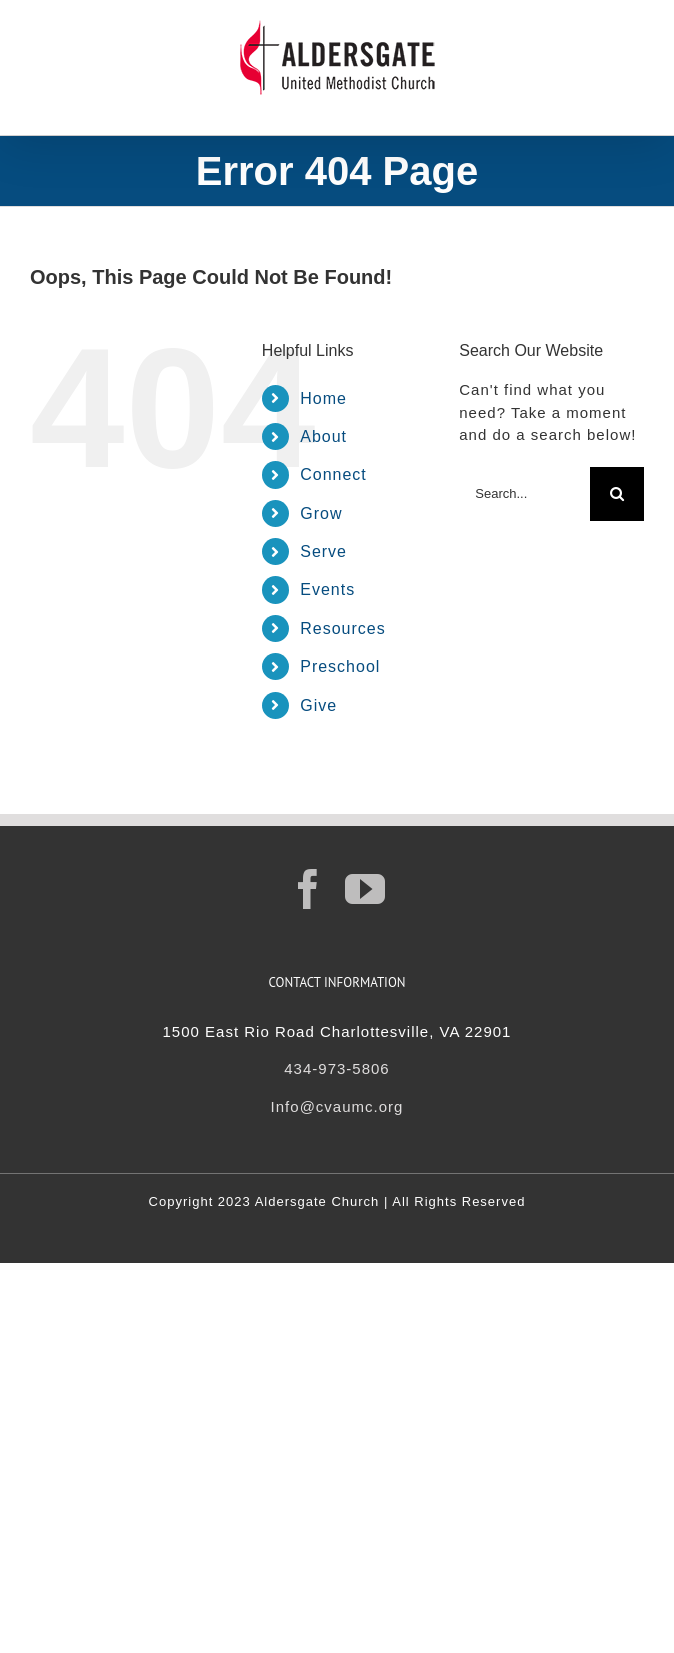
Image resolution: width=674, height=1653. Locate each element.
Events (327, 589)
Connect (333, 474)
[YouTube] (365, 889)
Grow (321, 513)
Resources (342, 628)
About (323, 436)
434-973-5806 (336, 1068)
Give (318, 705)
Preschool (340, 666)
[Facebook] (308, 889)
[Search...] (524, 494)
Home (323, 398)
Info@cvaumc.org (337, 1106)
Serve (323, 551)
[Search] (617, 494)
